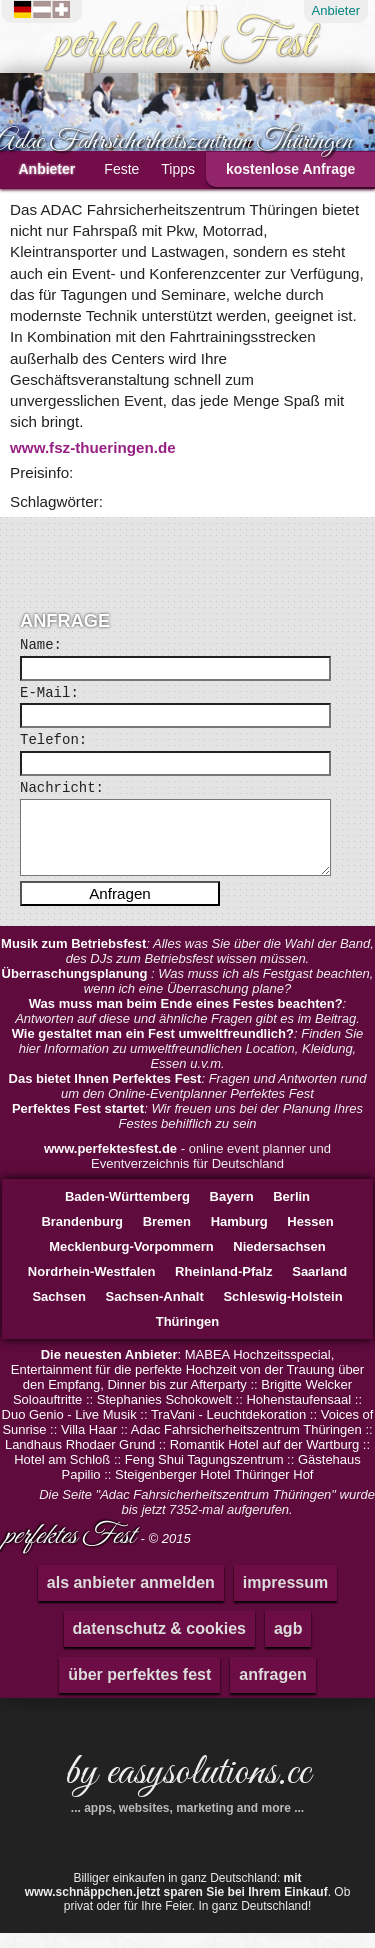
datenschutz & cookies (159, 1643)
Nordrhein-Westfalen (92, 1286)
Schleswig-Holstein (282, 1311)
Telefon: (53, 740)
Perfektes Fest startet (78, 1123)
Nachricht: (62, 788)
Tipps (178, 169)
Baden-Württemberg (127, 1211)
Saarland (319, 1286)
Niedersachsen (279, 1261)
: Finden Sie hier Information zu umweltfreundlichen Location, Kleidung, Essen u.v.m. (188, 1063)
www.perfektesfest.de (110, 1163)
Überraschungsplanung (77, 988)
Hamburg (239, 1236)
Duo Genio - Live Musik (69, 1429)
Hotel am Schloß (62, 1474)
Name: (41, 645)
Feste (121, 169)
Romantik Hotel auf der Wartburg (265, 1459)
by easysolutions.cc (187, 1795)
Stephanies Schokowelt (164, 1414)
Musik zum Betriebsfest (73, 958)
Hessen (310, 1236)
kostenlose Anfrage (290, 169)
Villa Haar (89, 1444)
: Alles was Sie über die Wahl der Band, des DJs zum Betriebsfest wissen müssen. (187, 966)
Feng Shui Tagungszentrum (204, 1474)
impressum (285, 1597)
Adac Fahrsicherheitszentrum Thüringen (246, 1444)
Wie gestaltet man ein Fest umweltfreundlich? (153, 1048)
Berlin (291, 1211)
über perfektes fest (139, 1689)
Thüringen (188, 1336)
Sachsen (58, 1311)
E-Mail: (49, 693)
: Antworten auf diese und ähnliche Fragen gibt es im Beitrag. (187, 1026)
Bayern (232, 1211)
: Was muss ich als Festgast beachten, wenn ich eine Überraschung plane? (188, 996)
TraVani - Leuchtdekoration (228, 1429)
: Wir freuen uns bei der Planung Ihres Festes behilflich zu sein (187, 1131)
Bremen (167, 1236)
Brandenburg (82, 1236)
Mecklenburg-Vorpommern (131, 1261)
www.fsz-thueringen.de (93, 447)
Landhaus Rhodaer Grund (80, 1459)
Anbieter (336, 10)
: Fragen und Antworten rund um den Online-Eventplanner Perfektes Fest (188, 1101)
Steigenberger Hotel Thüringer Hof (214, 1489)
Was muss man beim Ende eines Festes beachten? (186, 1018)
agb (288, 1643)
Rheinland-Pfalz (224, 1286)
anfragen (273, 1689)
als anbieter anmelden (131, 1597)
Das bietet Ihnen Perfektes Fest (105, 1093)
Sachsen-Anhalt (155, 1311)
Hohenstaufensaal (298, 1414)
